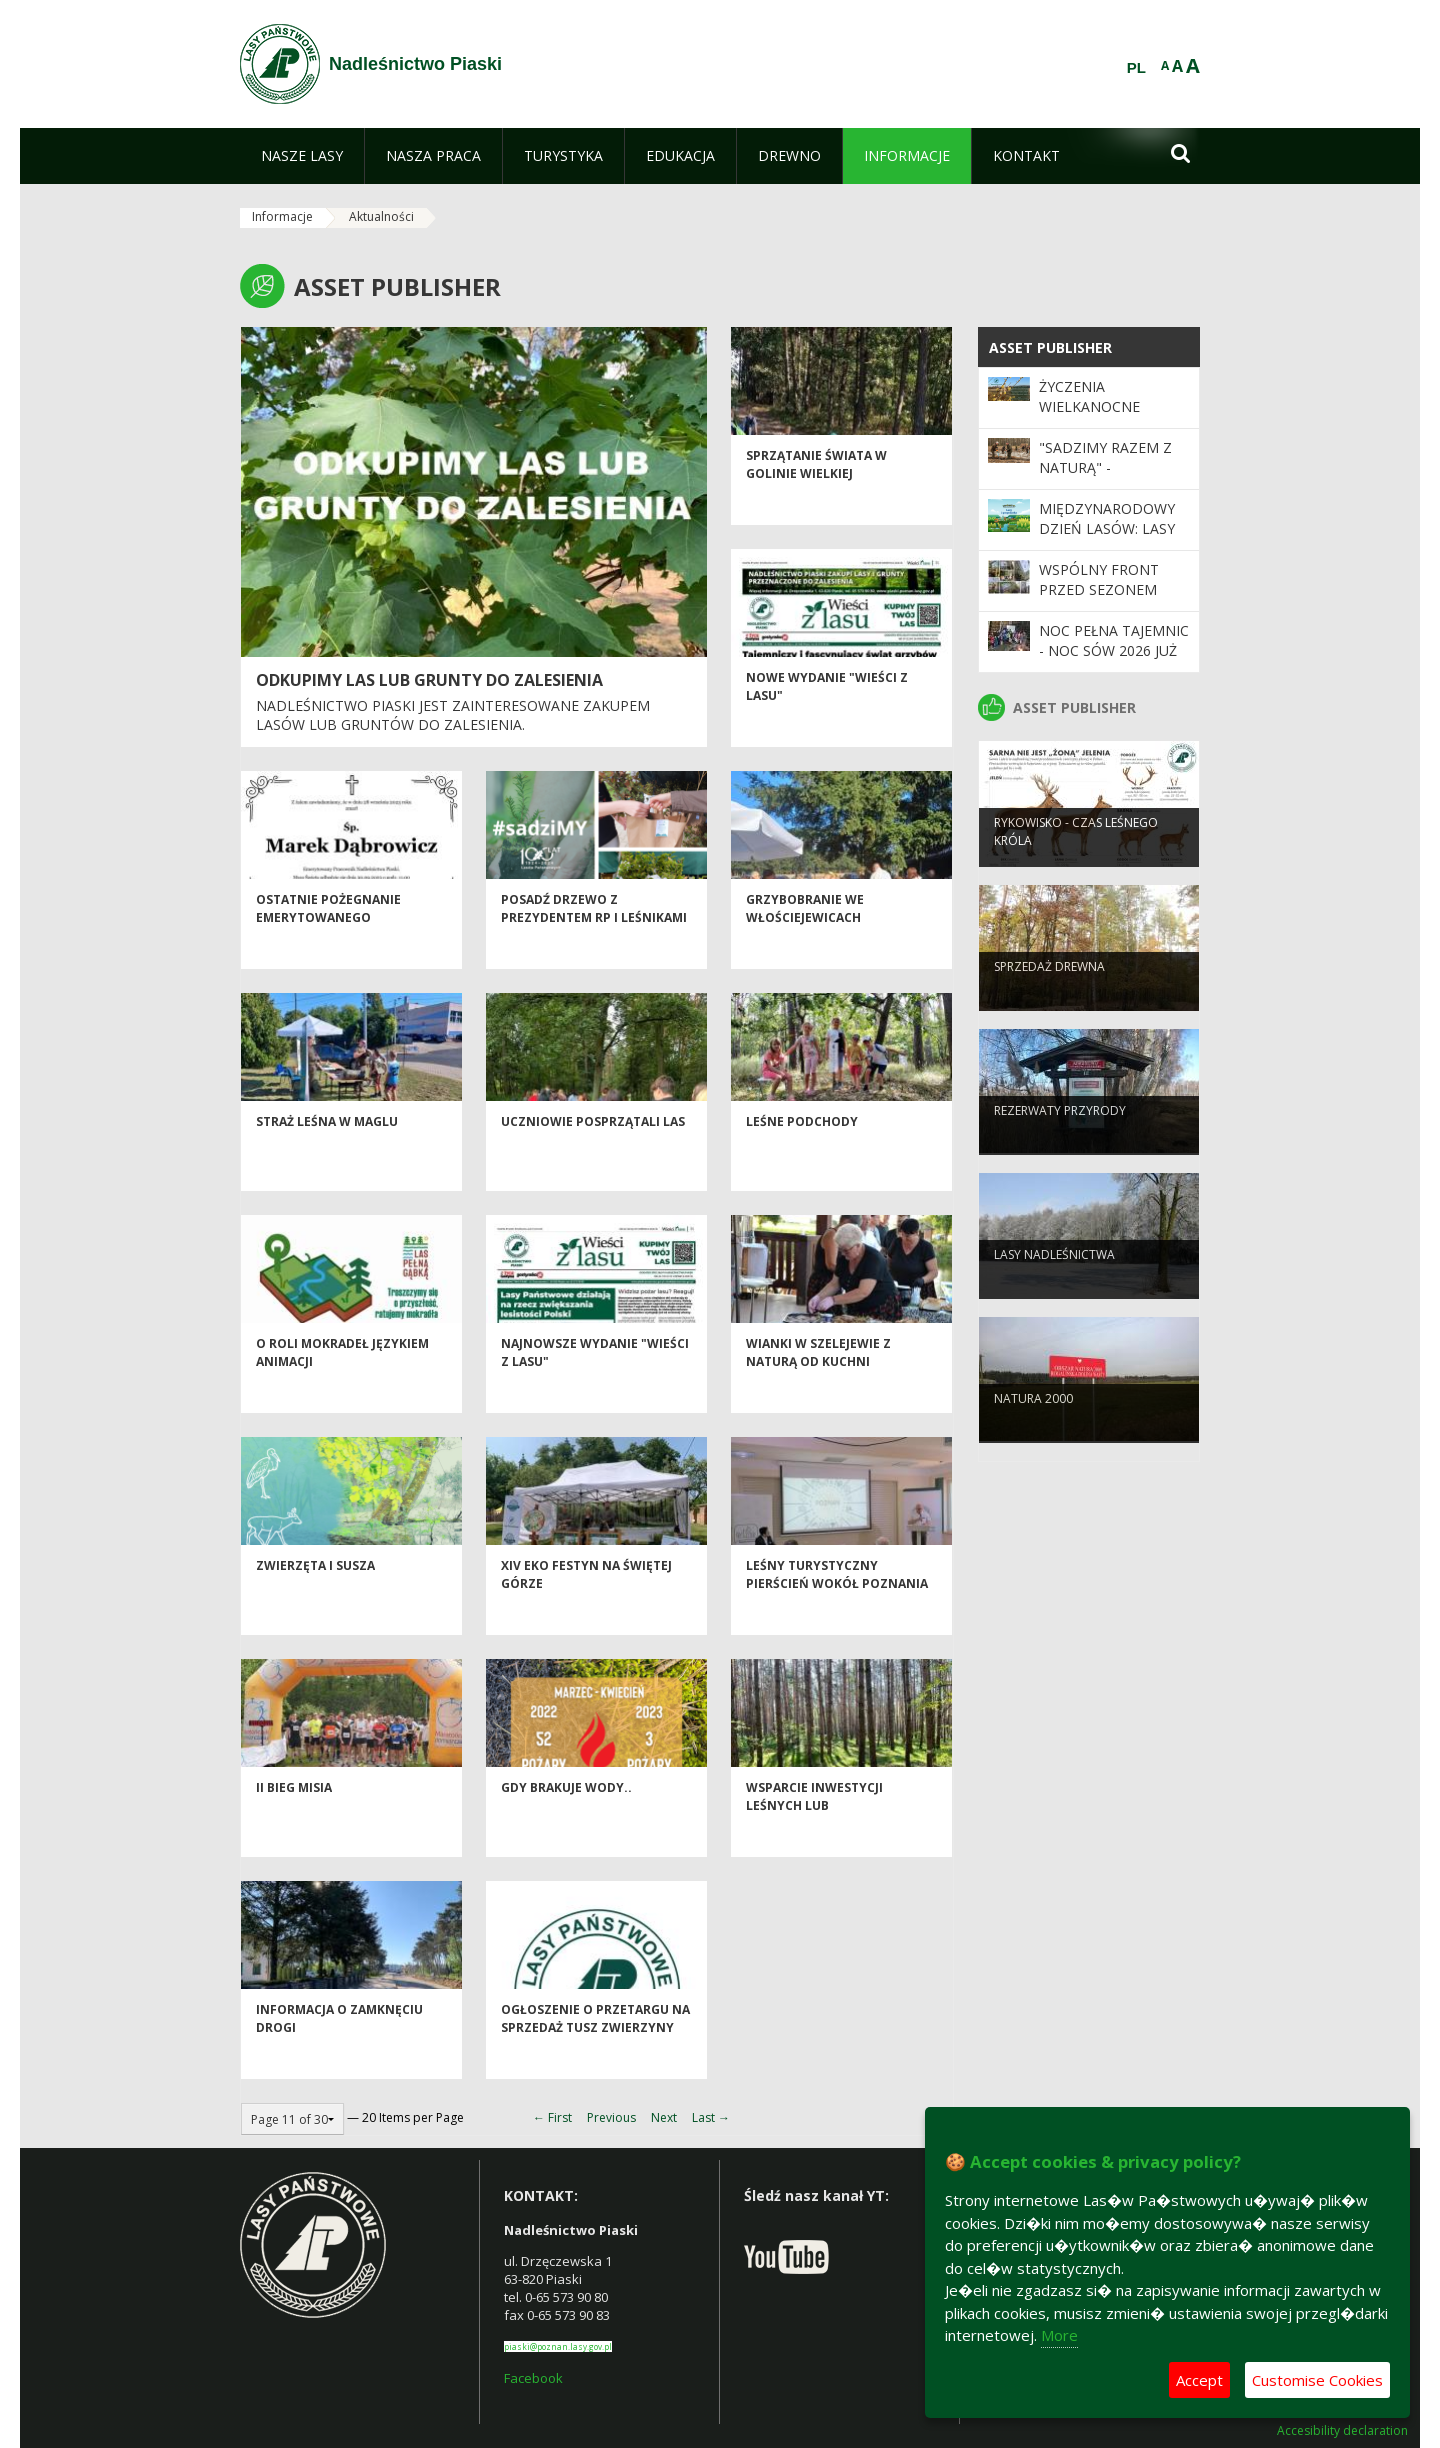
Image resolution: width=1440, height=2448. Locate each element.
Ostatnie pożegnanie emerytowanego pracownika (328, 953)
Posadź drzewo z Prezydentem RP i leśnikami (594, 944)
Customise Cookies (1317, 2380)
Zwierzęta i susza (315, 1601)
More (1059, 2335)
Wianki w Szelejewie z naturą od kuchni (818, 1388)
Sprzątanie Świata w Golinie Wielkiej (816, 500)
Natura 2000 (1033, 1430)
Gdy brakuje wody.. (566, 1823)
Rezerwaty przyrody (1060, 1142)
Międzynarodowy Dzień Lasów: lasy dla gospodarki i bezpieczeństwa (1107, 539)
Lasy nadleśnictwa (1054, 1286)
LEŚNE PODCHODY (802, 1157)
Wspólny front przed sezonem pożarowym (1099, 590)
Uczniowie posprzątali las (593, 1157)
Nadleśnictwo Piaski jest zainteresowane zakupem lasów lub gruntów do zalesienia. (453, 715)
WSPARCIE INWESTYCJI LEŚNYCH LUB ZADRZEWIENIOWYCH (814, 1841)
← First (552, 2117)
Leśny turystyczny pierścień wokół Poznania (837, 1610)
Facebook (533, 2378)
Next (664, 2117)
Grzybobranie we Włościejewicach (805, 944)
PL (1136, 68)
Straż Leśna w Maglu (327, 1157)
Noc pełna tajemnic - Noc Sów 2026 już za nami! (1114, 651)
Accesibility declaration (1342, 2431)
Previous (611, 2117)
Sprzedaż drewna (1049, 998)
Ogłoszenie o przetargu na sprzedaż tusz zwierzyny (595, 2054)
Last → (711, 2117)
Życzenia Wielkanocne (1089, 396)
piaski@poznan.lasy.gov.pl (558, 2346)
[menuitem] (302, 156)
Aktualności (381, 216)
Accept (1199, 2380)
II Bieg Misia (294, 1823)
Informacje (282, 216)
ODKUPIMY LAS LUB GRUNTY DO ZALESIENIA (429, 680)
